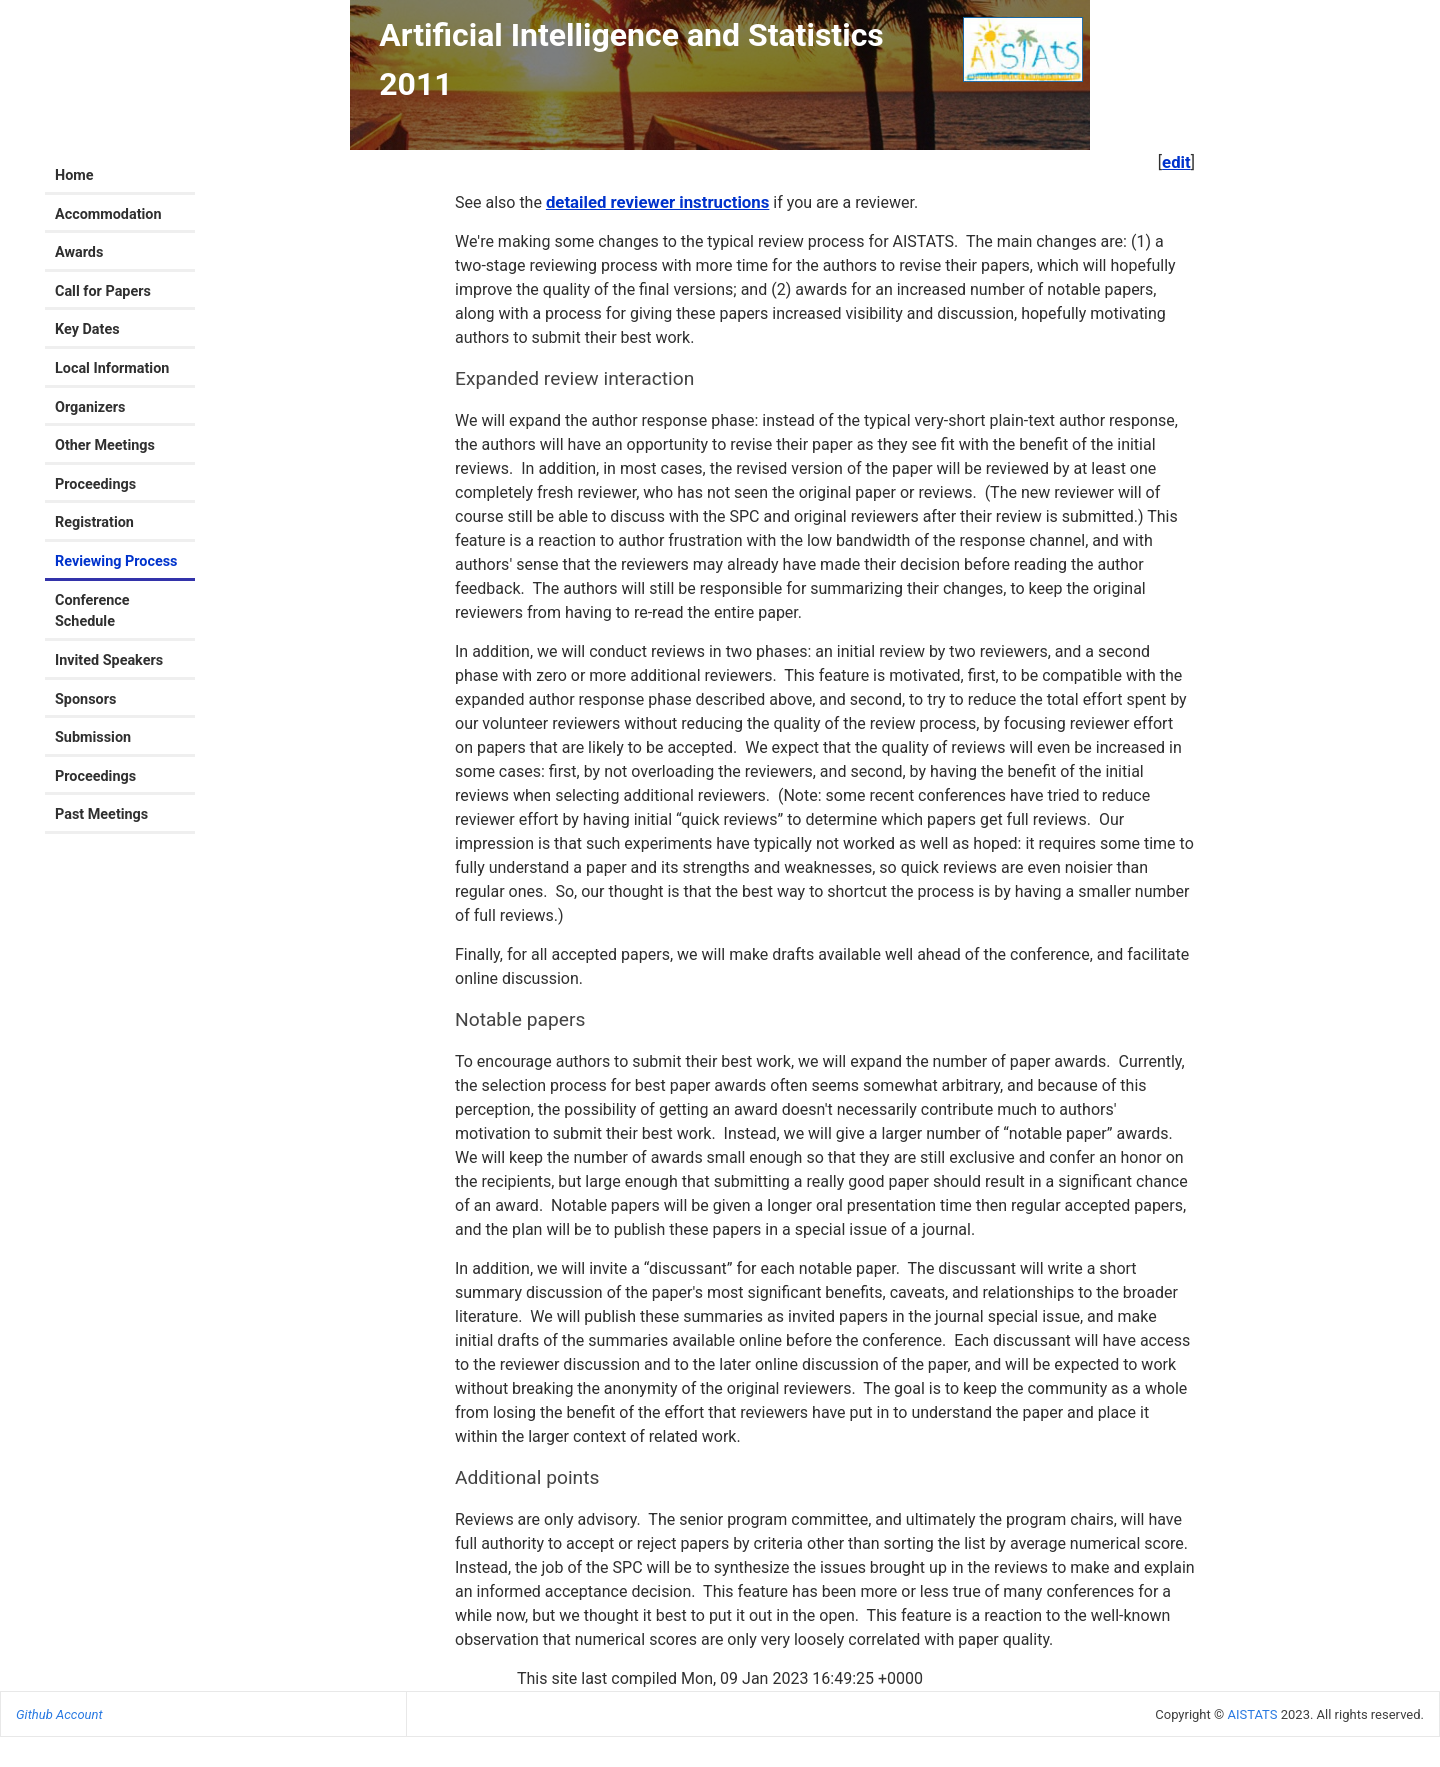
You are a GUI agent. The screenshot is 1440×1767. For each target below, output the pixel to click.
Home (74, 175)
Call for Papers (103, 291)
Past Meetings (101, 814)
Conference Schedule (92, 611)
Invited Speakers (109, 660)
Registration (94, 522)
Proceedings (95, 484)
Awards (79, 252)
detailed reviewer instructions (657, 202)
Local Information (112, 368)
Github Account (59, 1714)
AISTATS (1252, 1714)
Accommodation (108, 214)
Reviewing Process (116, 561)
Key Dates (87, 329)
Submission (93, 737)
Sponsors (85, 699)
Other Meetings (105, 445)
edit (1176, 162)
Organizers (90, 407)
